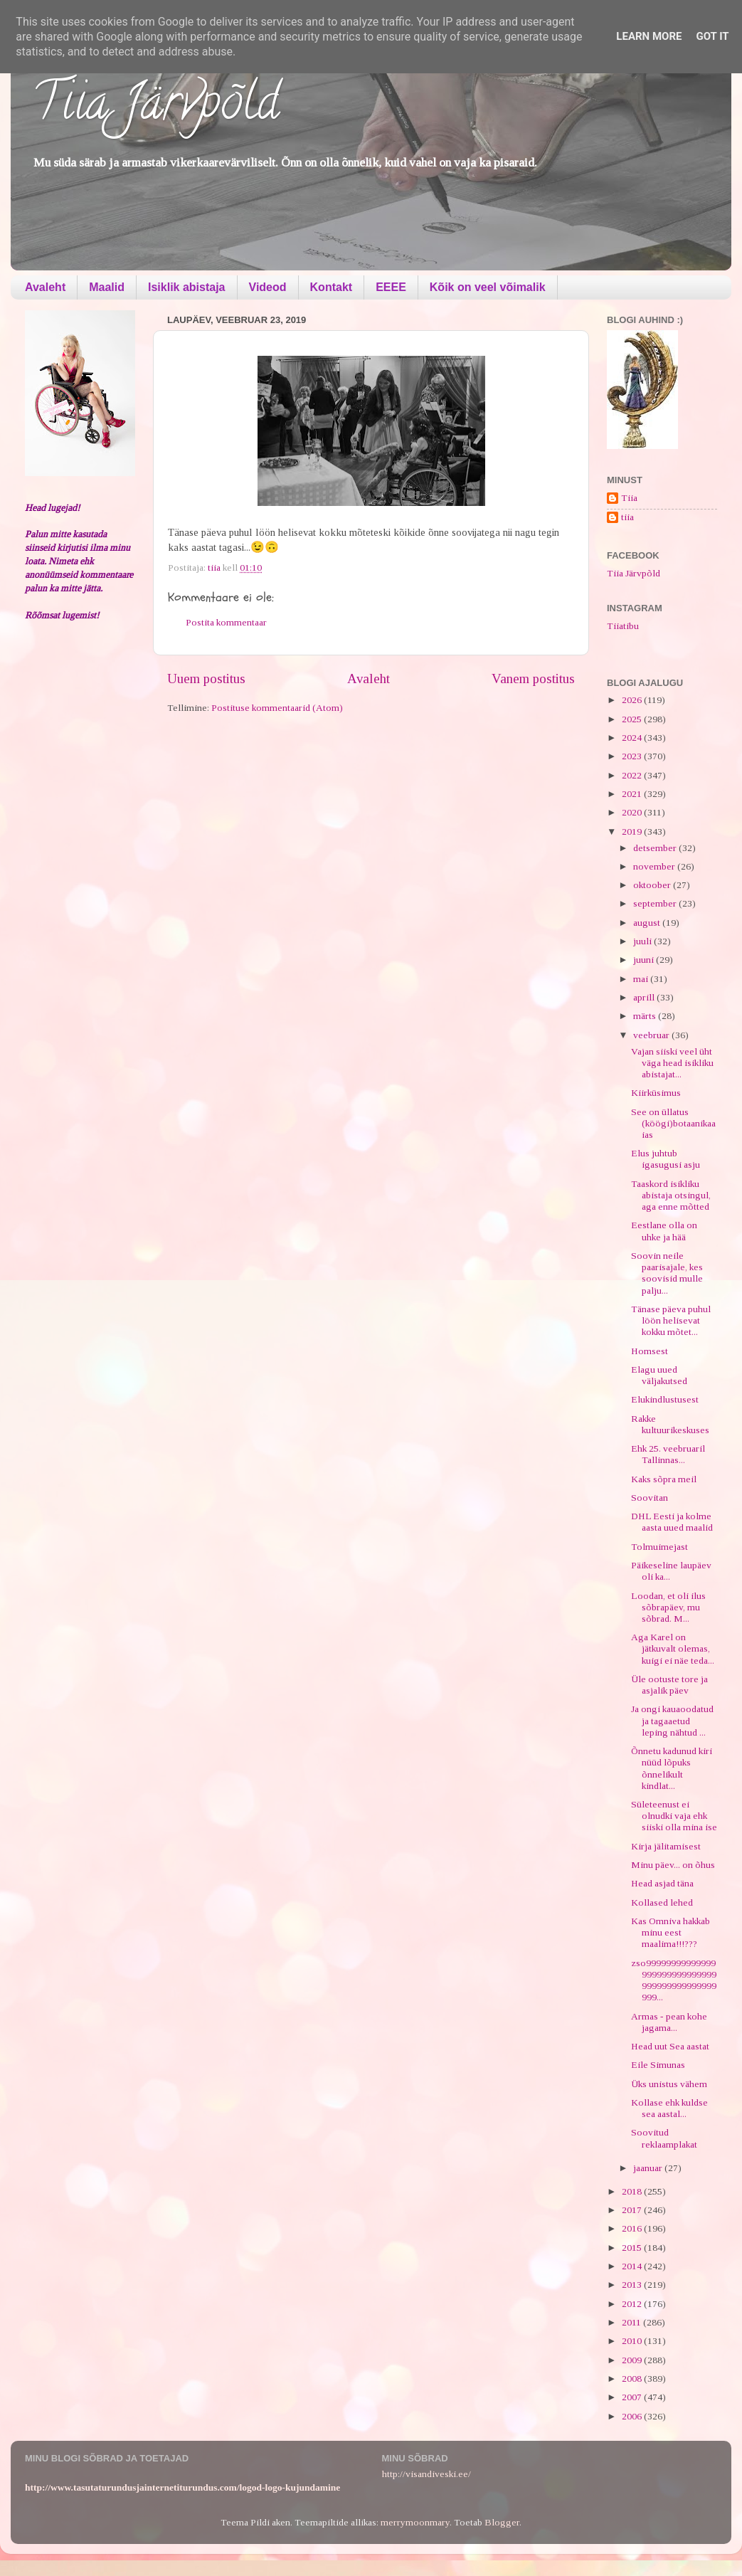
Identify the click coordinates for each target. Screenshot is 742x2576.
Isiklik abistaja (187, 287)
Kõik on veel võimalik (488, 287)
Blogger (501, 2522)
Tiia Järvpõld (155, 107)
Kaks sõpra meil (663, 1479)
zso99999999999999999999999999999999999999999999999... (673, 1980)
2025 (633, 719)
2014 (633, 2266)
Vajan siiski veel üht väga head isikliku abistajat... (672, 1063)
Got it (712, 36)
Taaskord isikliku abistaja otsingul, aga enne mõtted (671, 1195)
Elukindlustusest (665, 1399)
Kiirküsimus (656, 1092)
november (655, 866)
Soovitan (649, 1497)
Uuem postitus (206, 678)
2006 (633, 2416)
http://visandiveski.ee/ (426, 2474)
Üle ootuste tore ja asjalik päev (669, 1685)
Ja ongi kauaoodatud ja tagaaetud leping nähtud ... (673, 1720)
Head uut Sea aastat (670, 2046)
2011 (632, 2322)
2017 (633, 2210)
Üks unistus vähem (669, 2084)
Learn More (649, 36)
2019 (633, 831)
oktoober (653, 885)
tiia (627, 517)
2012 (633, 2303)
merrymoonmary (415, 2522)
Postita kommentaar (226, 622)
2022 (633, 775)
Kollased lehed (662, 1902)
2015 (633, 2247)
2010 (633, 2340)
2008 (633, 2378)
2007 (633, 2397)
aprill (645, 997)
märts (645, 1015)
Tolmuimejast (659, 1546)
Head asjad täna (662, 1883)
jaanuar (648, 2168)
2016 (633, 2228)
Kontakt (331, 287)
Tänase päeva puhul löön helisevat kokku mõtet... (671, 1320)
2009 (633, 2360)
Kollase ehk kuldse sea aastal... (669, 2108)
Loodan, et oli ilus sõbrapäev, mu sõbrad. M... (668, 1607)
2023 (633, 756)
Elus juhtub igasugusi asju (665, 1159)
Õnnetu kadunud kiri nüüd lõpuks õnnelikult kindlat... (671, 1768)
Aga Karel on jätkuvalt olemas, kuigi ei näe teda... (672, 1648)
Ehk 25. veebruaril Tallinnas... (668, 1454)
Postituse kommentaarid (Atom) (277, 707)
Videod (268, 287)
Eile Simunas (658, 2064)
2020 (633, 812)
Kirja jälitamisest (666, 1846)
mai (641, 978)
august (647, 922)
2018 (633, 2191)
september (656, 903)
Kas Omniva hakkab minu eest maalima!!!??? (670, 1932)
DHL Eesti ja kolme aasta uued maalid (672, 1522)
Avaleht (45, 287)
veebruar (652, 1035)
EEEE (391, 287)
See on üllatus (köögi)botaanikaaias (673, 1123)
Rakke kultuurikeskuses (670, 1424)
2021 (633, 793)
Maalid (106, 287)
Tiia (629, 497)
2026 (633, 700)
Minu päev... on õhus (673, 1864)
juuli (643, 941)
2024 (633, 737)
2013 (633, 2284)
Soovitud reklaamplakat (664, 2138)
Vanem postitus (533, 678)
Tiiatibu (623, 626)
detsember (656, 848)
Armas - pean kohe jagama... (669, 2022)
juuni (644, 959)
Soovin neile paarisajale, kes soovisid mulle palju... (667, 1273)
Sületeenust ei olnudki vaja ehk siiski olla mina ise (674, 1815)
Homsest (649, 1351)
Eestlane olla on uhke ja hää (664, 1231)
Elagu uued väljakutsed (659, 1375)
